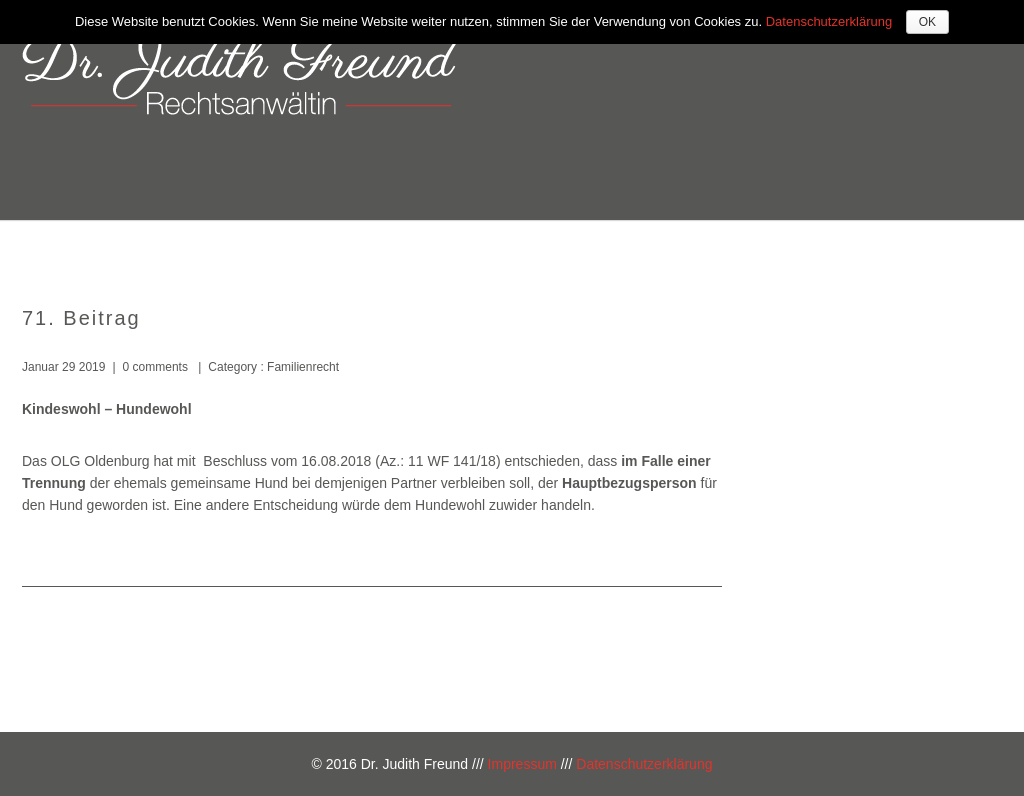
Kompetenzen (650, 247)
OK (927, 22)
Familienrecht (301, 367)
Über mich (519, 247)
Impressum (522, 764)
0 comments (155, 367)
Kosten (770, 247)
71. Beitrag (81, 318)
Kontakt (867, 247)
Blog (954, 247)
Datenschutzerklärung (644, 764)
